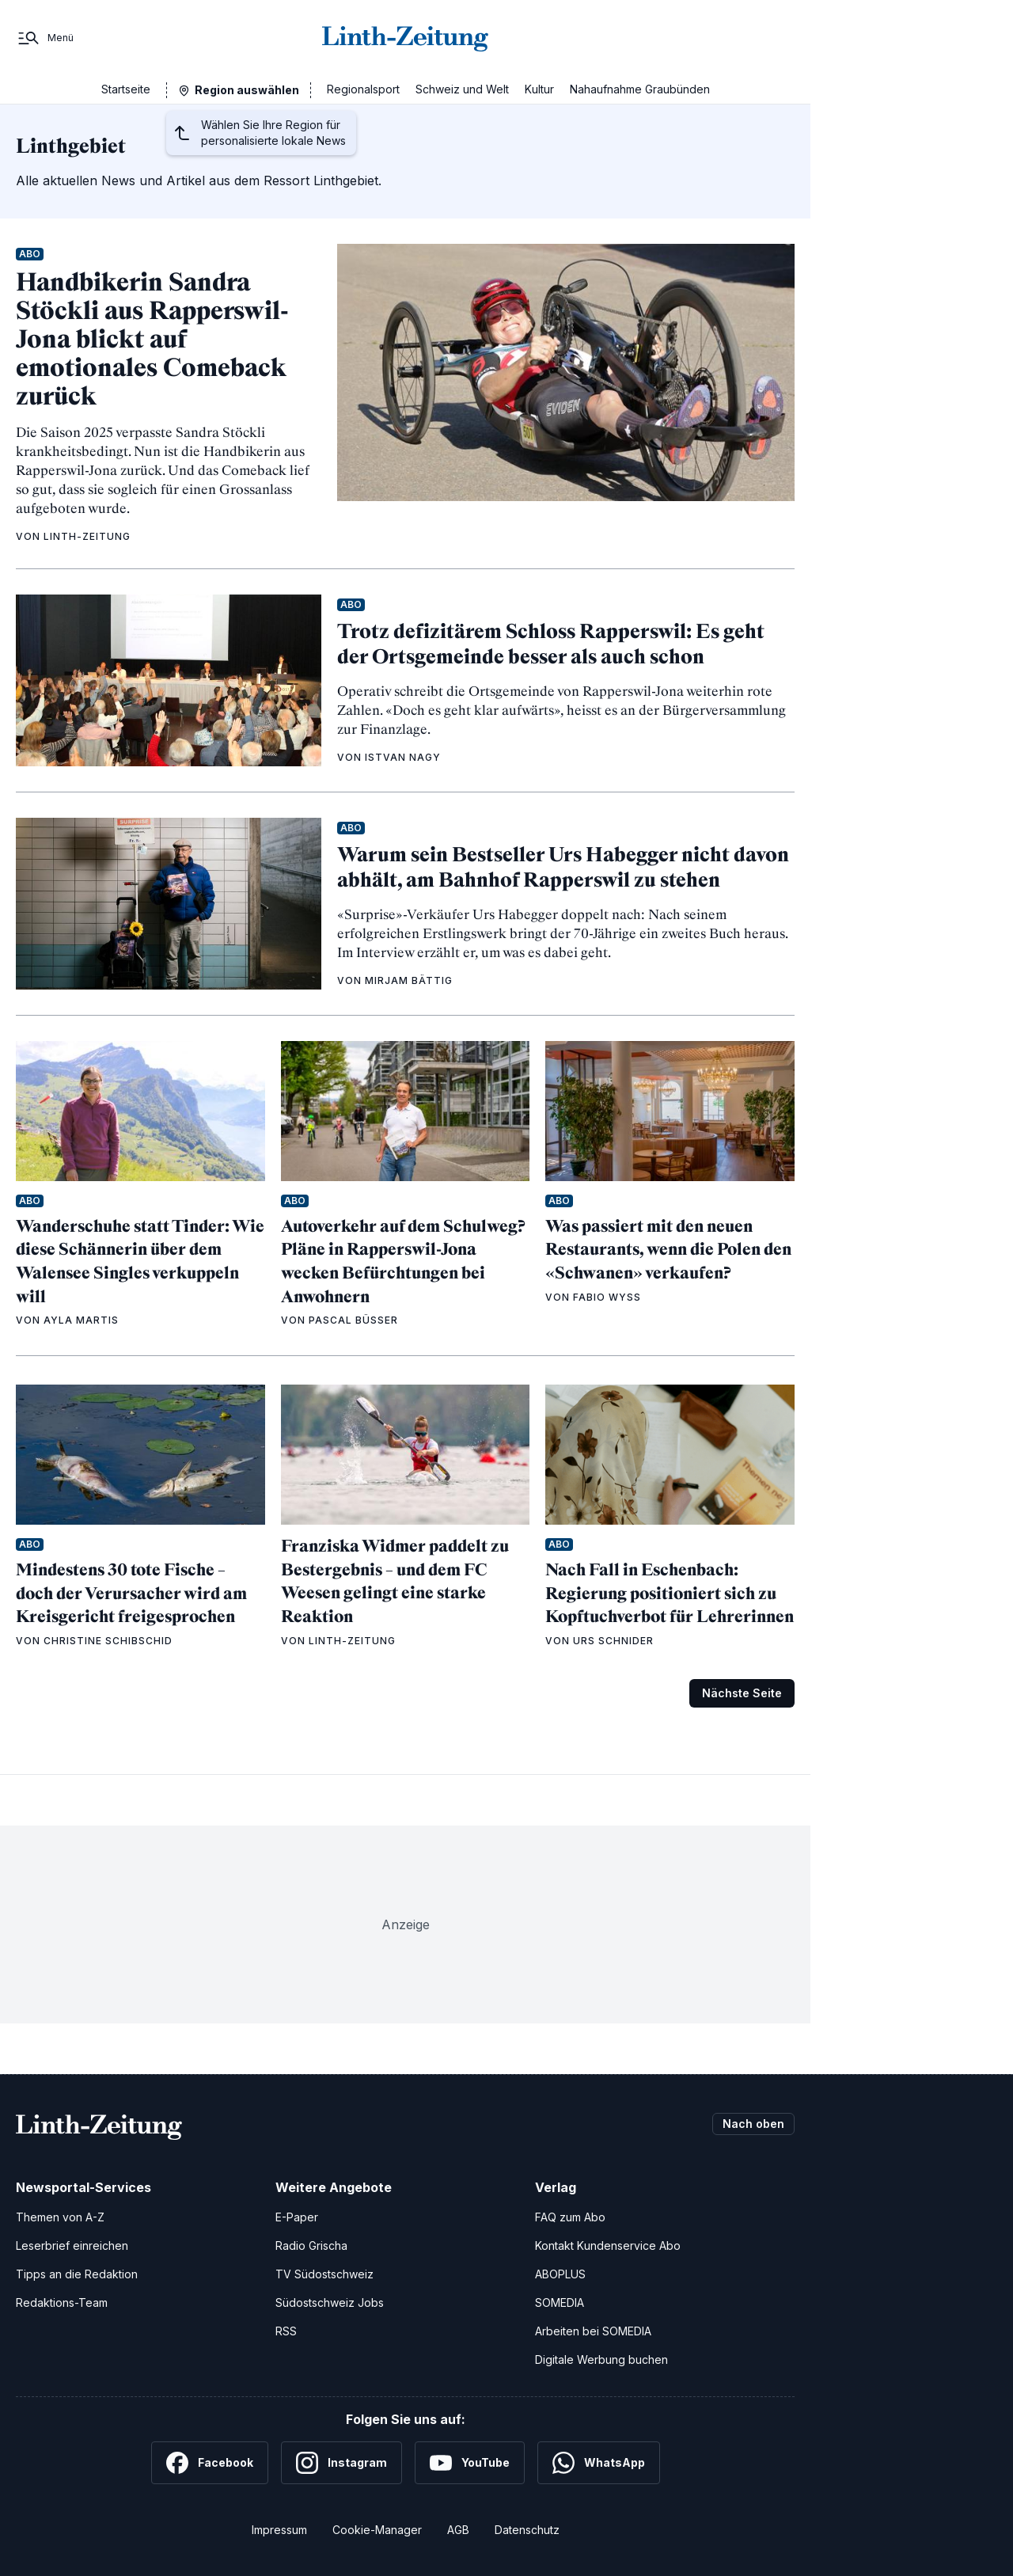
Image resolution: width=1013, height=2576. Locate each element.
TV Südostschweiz (324, 2274)
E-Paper (296, 2217)
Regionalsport (363, 89)
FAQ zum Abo (570, 2217)
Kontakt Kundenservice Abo (608, 2245)
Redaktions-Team (62, 2302)
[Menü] (45, 38)
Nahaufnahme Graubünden (640, 89)
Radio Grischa (311, 2245)
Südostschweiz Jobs (329, 2302)
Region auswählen (247, 90)
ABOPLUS (560, 2274)
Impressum (279, 2529)
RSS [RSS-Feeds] (286, 2331)
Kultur (539, 89)
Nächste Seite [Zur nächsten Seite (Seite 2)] (742, 1693)
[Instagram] (341, 2462)
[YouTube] (470, 2462)
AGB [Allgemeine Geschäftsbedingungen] (458, 2529)
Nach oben (753, 2123)
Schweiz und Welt (462, 89)
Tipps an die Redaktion (77, 2274)
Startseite (125, 89)
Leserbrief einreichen (72, 2245)
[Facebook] (209, 2462)
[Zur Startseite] (405, 38)
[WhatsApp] (598, 2462)
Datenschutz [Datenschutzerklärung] (527, 2529)
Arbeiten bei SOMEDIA (593, 2331)
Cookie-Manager (377, 2529)
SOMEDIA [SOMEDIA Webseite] (559, 2302)
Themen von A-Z (60, 2217)
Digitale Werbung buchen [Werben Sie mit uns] (601, 2359)
